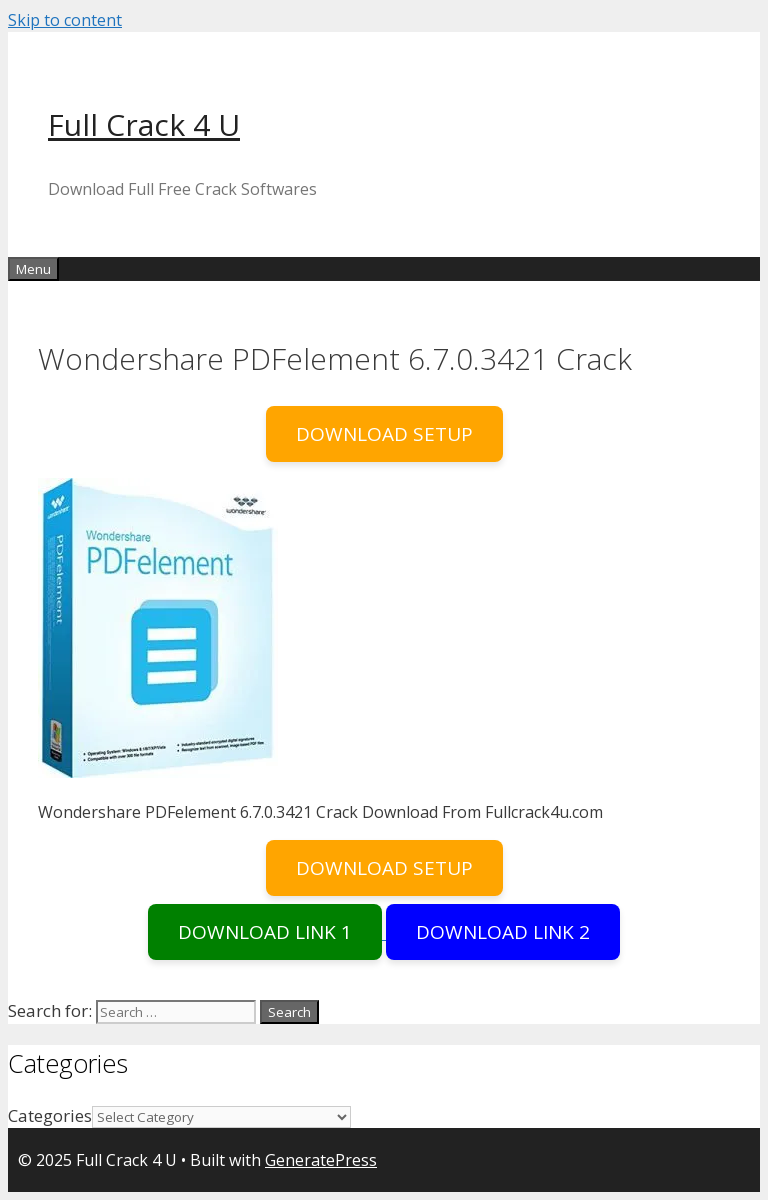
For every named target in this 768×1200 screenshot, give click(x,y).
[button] (158, 628)
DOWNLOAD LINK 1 (265, 932)
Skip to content (65, 20)
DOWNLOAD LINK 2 (503, 932)
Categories (50, 1115)
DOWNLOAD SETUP (384, 434)
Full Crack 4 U (144, 124)
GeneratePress (321, 1160)
